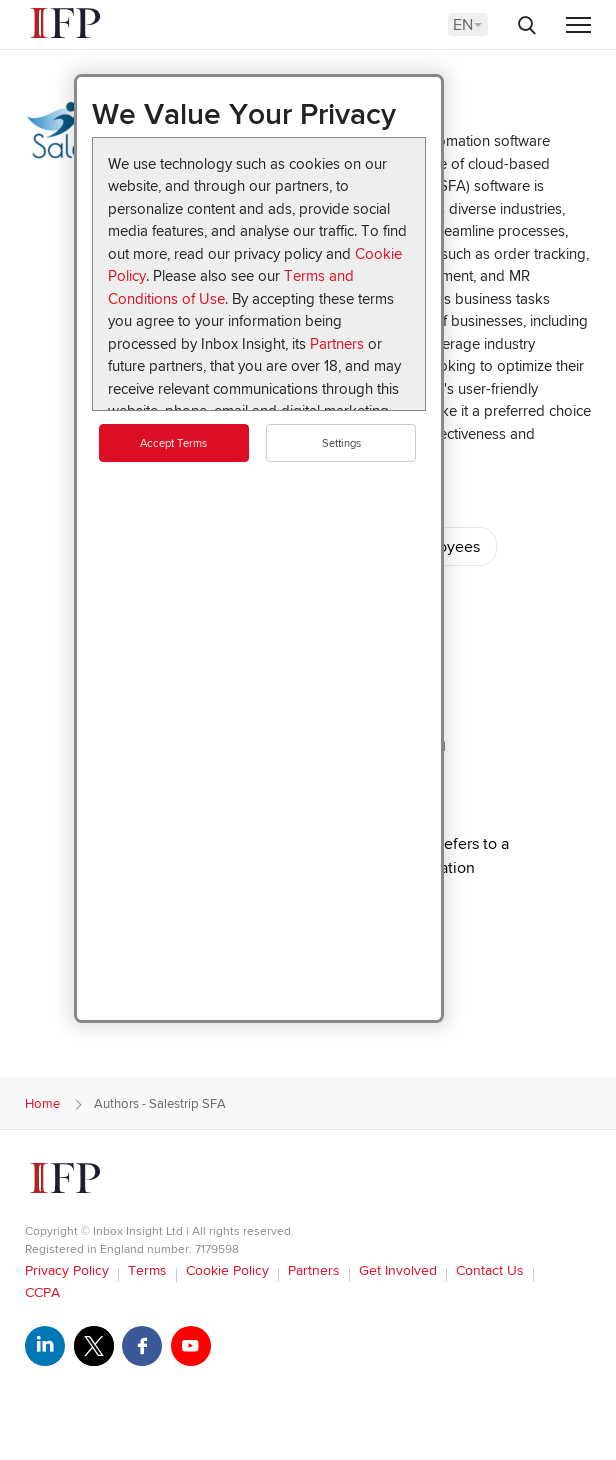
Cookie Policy (227, 1270)
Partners (337, 344)
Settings (341, 443)
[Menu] (578, 26)
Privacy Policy (67, 1270)
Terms (147, 1270)
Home (42, 1104)
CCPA (42, 1292)
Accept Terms (173, 443)
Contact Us (490, 1270)
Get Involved (398, 1270)
